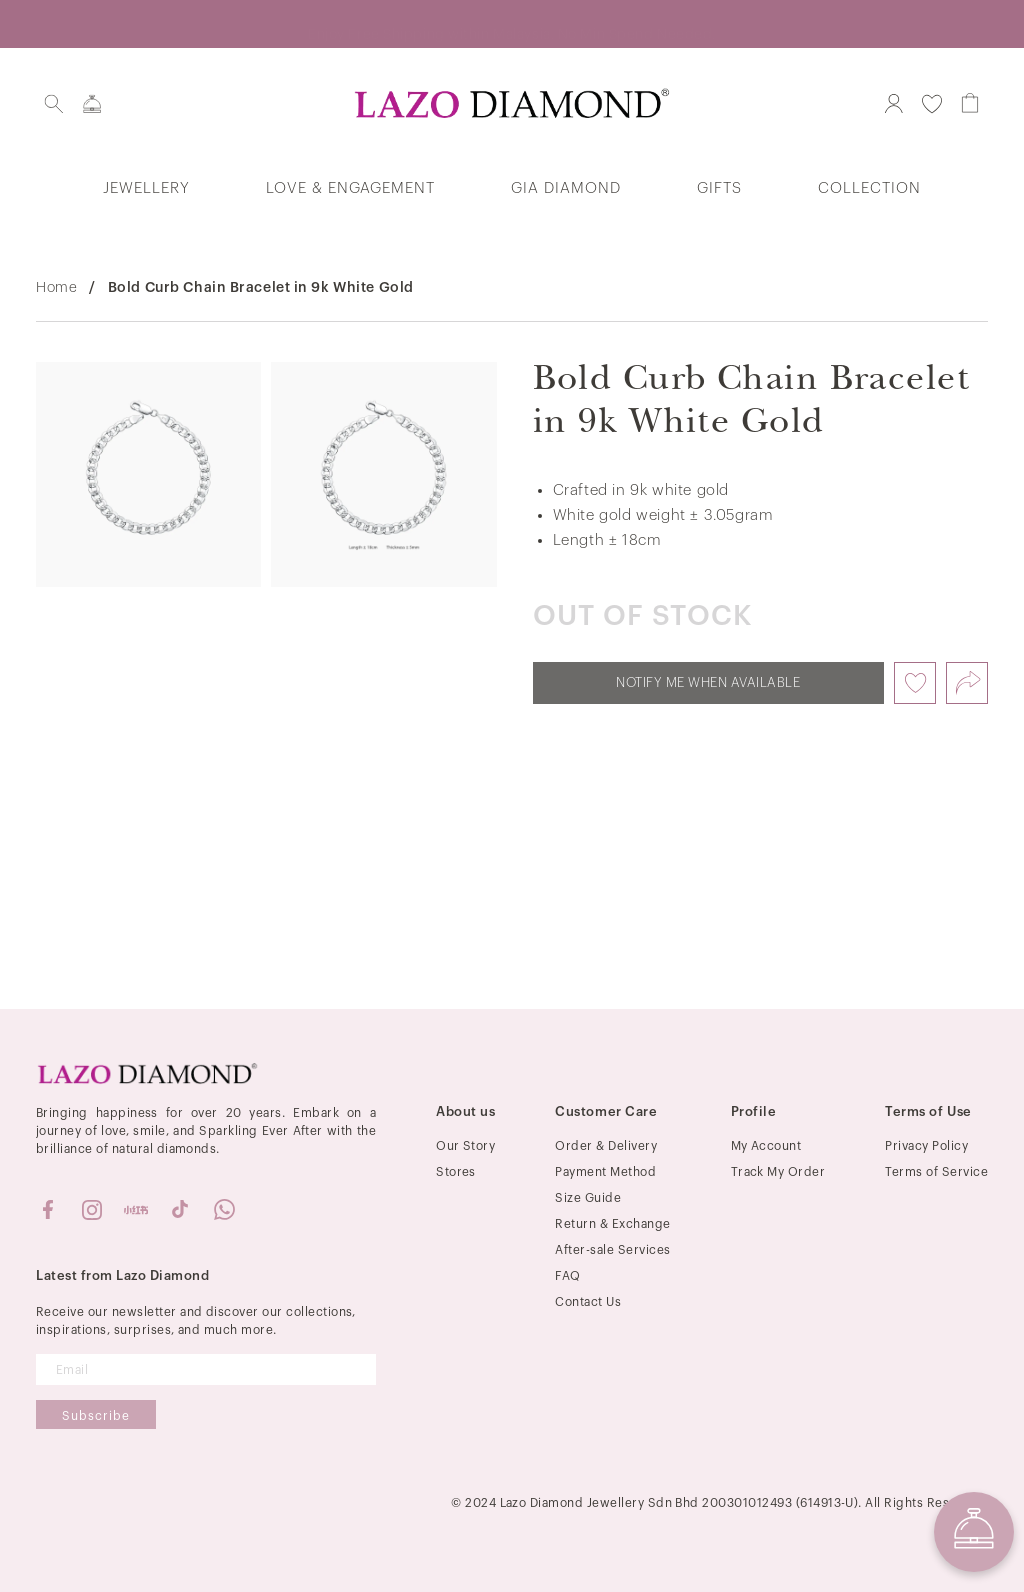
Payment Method (605, 1172)
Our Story (465, 1146)
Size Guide (588, 1198)
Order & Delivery (606, 1146)
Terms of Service (936, 1172)
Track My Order (778, 1172)
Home (56, 288)
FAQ (567, 1276)
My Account (766, 1146)
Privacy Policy (926, 1146)
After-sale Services (612, 1250)
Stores (456, 1172)
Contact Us (588, 1302)
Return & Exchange (612, 1224)
